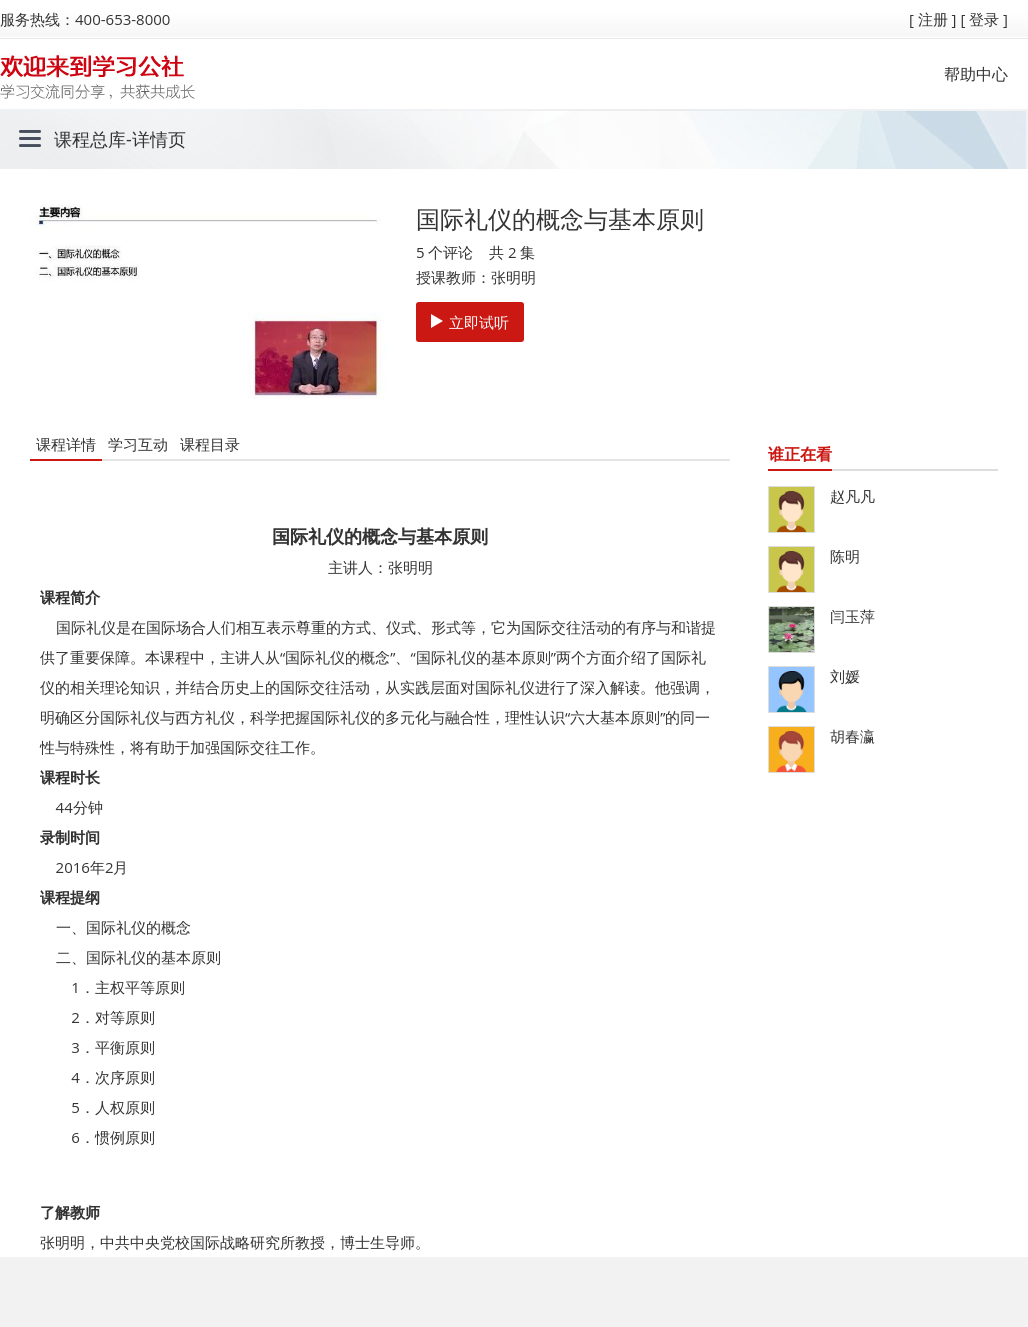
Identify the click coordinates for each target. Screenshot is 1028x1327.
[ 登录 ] (984, 19)
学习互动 (138, 444)
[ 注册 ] (933, 19)
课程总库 (90, 139)
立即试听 (470, 322)
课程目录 (210, 444)
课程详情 (66, 444)
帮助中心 (976, 74)
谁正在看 (800, 454)
